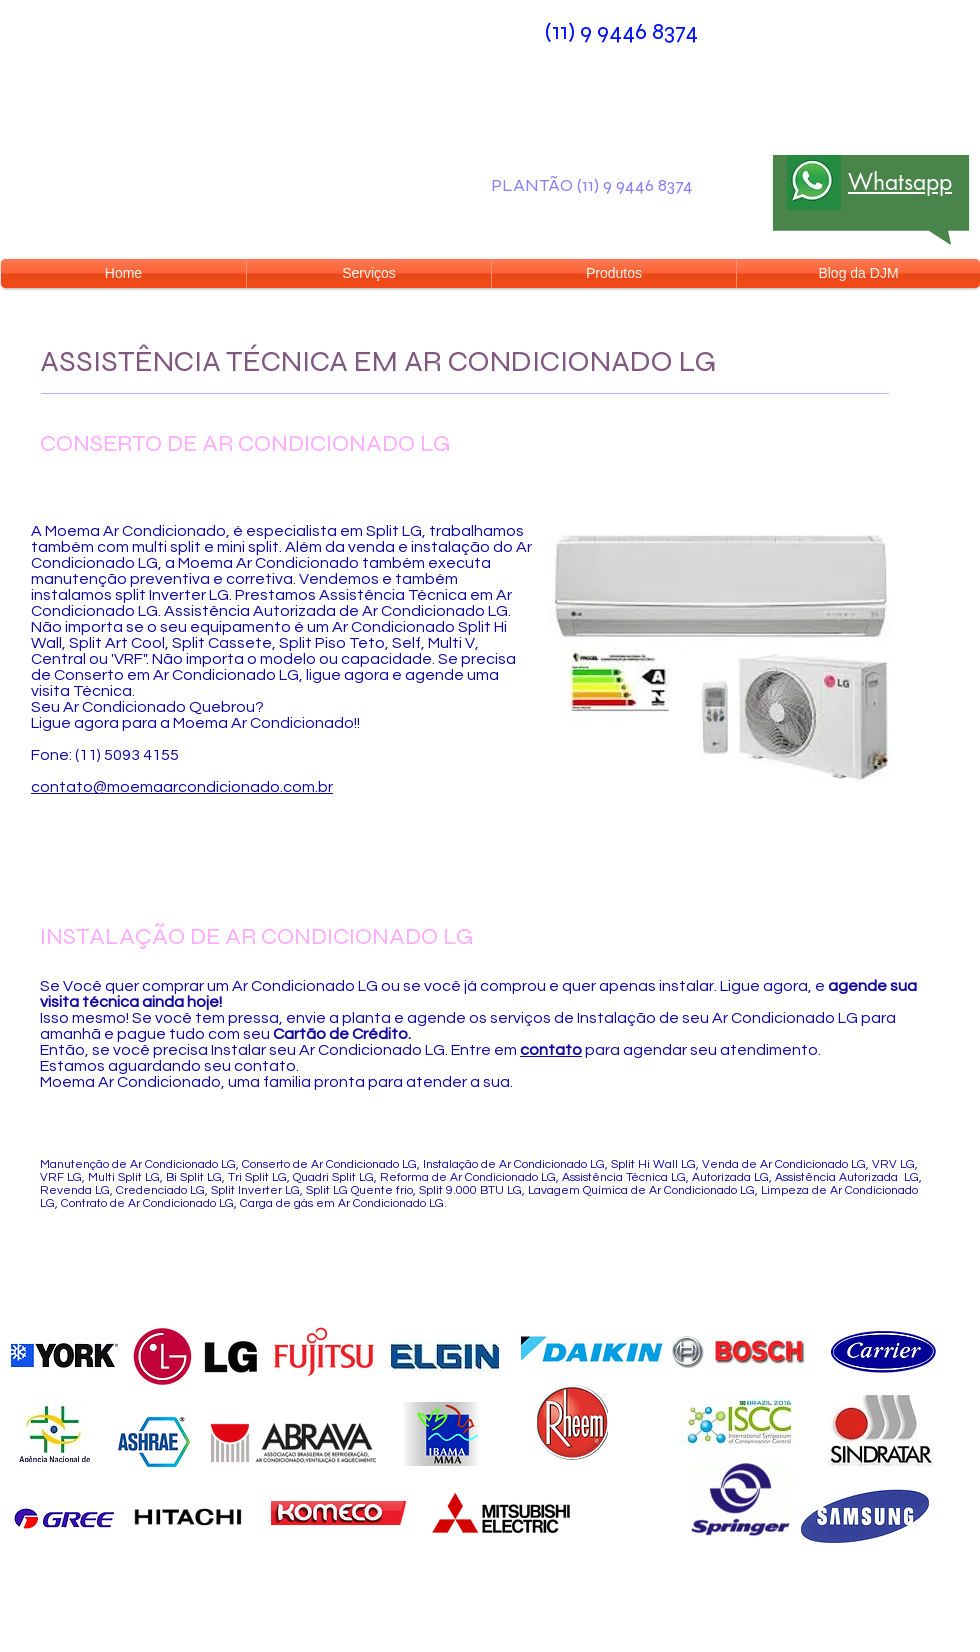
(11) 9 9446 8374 (621, 31)
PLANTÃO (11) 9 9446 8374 (592, 185)
